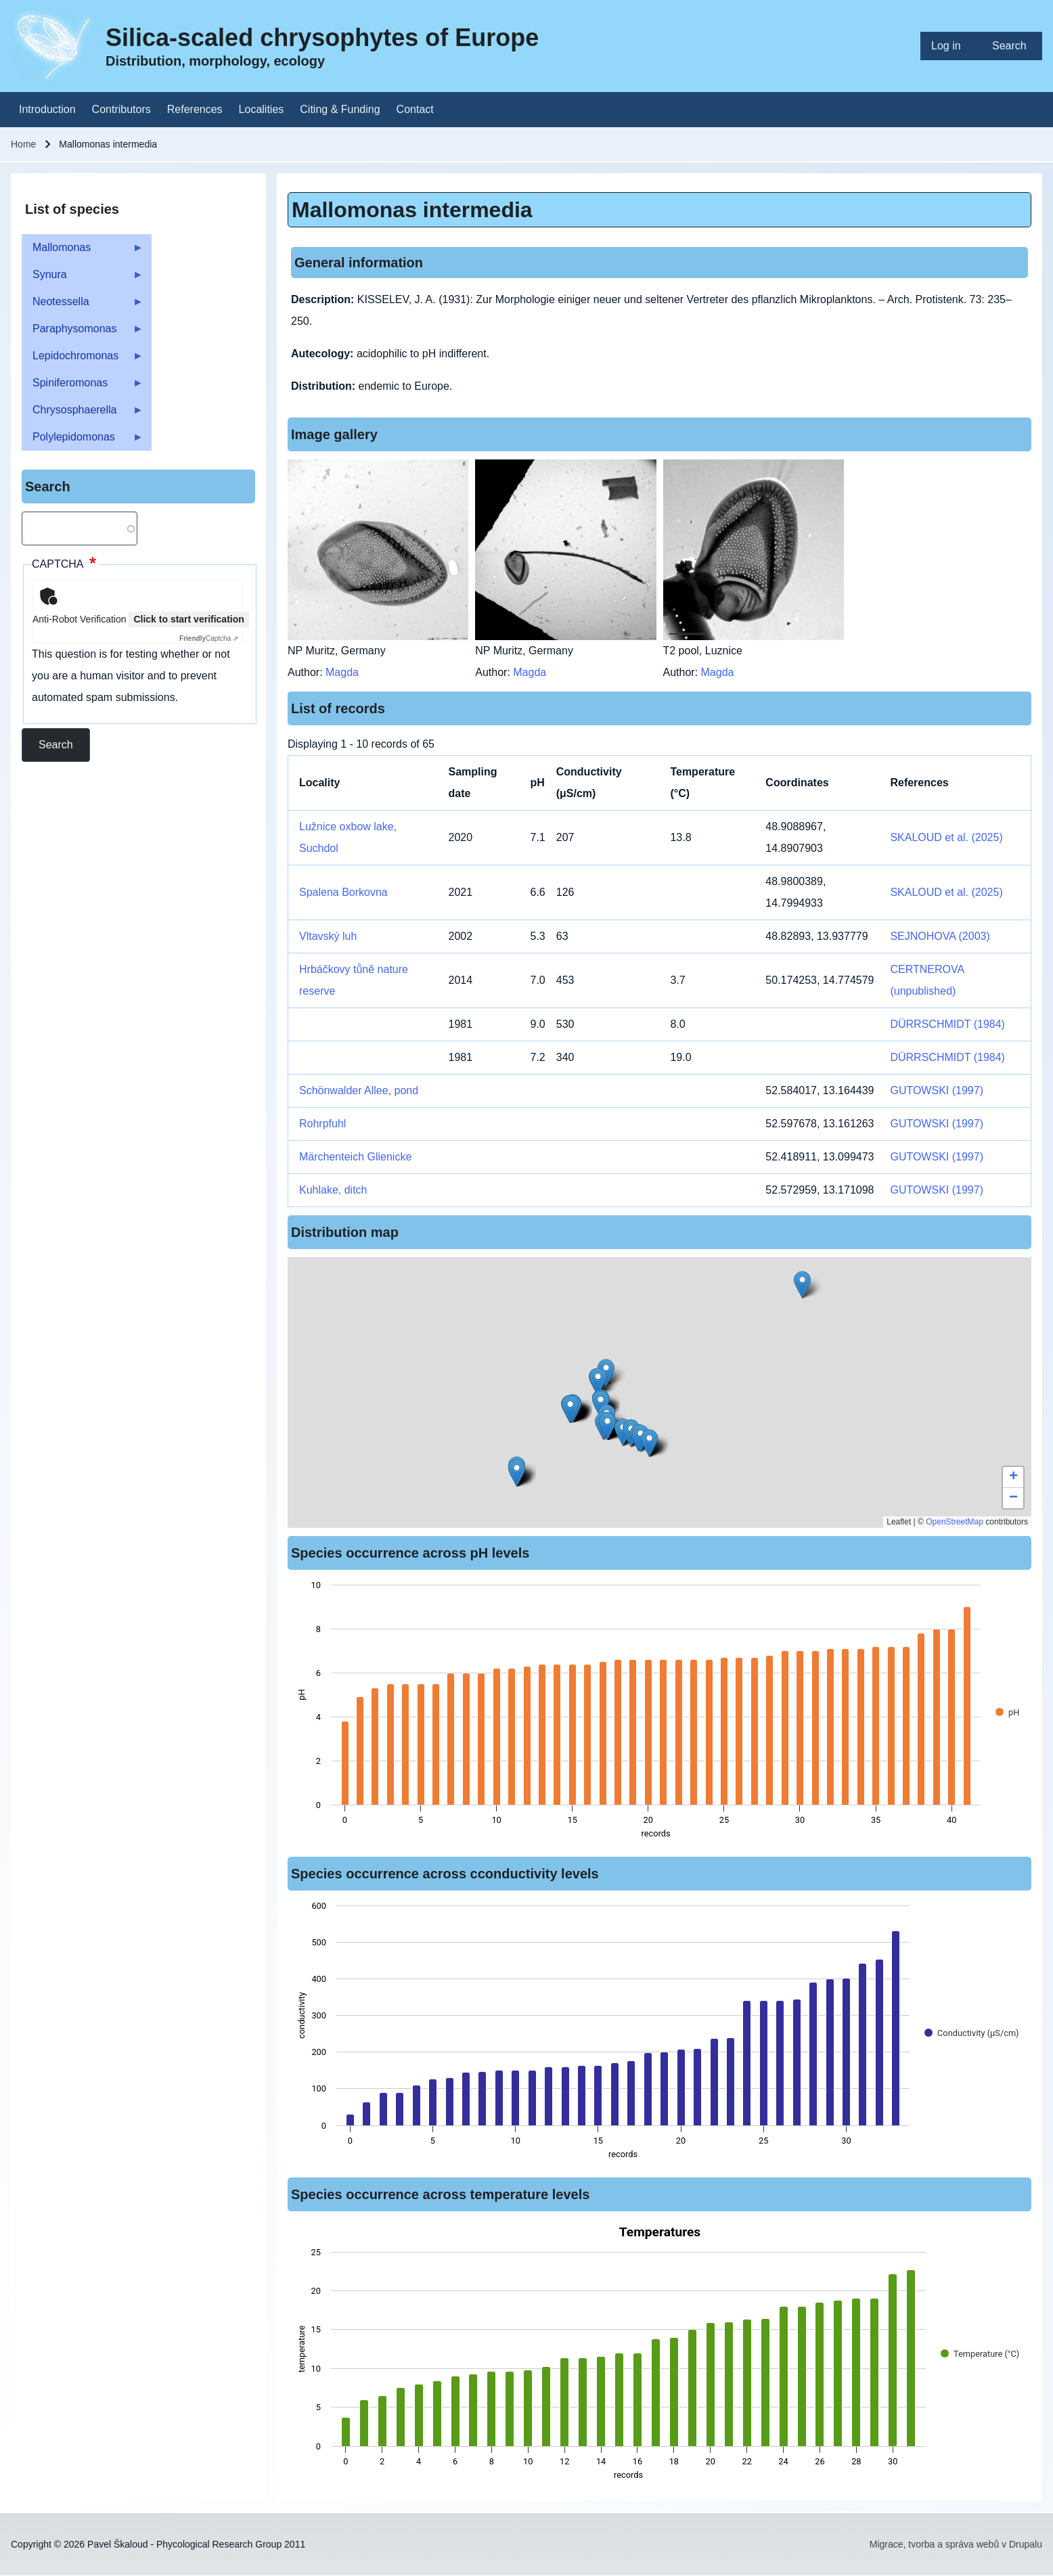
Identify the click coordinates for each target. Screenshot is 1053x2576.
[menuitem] (950, 46)
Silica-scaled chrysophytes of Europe (322, 37)
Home (23, 144)
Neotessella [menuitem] (82, 305)
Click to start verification (188, 619)
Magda (342, 672)
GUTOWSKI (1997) (936, 1090)
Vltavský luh (328, 936)
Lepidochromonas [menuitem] (82, 359)
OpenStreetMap (954, 1522)
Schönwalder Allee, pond (358, 1090)
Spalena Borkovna (343, 892)
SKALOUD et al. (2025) (946, 837)
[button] (802, 1284)
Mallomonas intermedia (412, 210)
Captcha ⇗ (208, 638)
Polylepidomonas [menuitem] (82, 441)
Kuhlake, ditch (333, 1190)
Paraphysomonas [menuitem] (82, 332)
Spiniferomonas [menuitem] (82, 387)
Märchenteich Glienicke (355, 1156)
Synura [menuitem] (82, 278)
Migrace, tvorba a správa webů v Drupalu (956, 2544)
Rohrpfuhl (322, 1123)
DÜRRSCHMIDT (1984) (947, 1024)
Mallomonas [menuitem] (82, 251)
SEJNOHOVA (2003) (939, 936)
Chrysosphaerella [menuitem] (82, 414)
